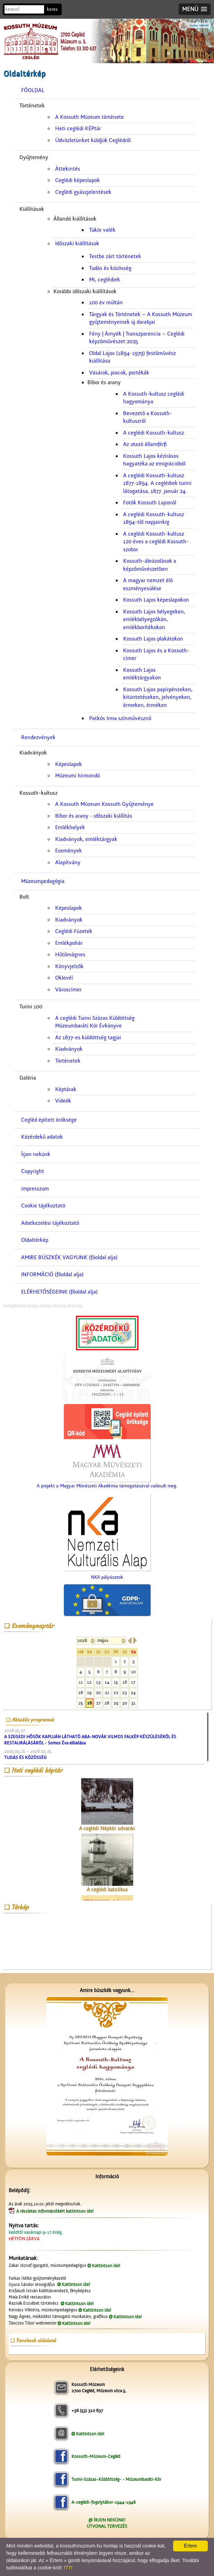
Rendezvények (38, 737)
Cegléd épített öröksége (49, 1120)
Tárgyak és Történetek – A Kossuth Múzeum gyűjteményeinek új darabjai (140, 318)
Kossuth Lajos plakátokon (153, 639)
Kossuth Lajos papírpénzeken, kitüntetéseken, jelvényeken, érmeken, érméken (157, 697)
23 (124, 1692)
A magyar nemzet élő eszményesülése (148, 584)
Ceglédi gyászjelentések (83, 192)
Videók (63, 1101)
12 (89, 1682)
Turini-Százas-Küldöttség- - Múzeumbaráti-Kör (116, 2479)
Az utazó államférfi (145, 444)
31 (133, 1703)
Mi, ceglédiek (104, 279)
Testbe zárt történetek (115, 256)
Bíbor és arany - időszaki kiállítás (93, 816)
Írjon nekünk (35, 1154)
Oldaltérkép (34, 1240)
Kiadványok (69, 920)
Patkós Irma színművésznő (120, 718)
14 (107, 1682)
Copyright (32, 1171)
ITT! (68, 2567)
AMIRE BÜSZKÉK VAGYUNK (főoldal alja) (69, 1257)
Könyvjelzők (69, 966)
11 (81, 1682)
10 (133, 1671)
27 (98, 1703)
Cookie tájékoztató (43, 1206)
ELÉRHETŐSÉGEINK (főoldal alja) (59, 1292)
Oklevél (64, 978)
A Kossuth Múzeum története (89, 117)
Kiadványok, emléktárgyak (86, 839)
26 (89, 1703)
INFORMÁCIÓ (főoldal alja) (52, 1274)
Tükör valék (102, 230)
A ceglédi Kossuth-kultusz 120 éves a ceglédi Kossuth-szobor (156, 542)
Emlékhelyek (70, 827)
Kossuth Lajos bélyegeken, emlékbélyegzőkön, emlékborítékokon (154, 619)
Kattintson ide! (106, 2265)
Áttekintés (67, 169)
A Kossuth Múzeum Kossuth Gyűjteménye (104, 804)
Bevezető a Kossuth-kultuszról (147, 417)
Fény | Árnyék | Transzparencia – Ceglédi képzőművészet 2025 (137, 338)
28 (106, 1703)
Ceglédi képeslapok (77, 180)
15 (116, 1682)
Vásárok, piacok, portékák (119, 373)
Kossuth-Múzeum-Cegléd (95, 2456)
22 (115, 1692)
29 (115, 1703)
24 (133, 1692)
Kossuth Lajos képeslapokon (156, 600)
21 (107, 1692)
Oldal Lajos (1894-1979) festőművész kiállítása (132, 357)
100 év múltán (106, 302)
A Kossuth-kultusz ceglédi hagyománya (153, 398)
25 (80, 1703)
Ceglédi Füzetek (73, 931)
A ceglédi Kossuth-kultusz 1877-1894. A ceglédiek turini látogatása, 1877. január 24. (157, 483)
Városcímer (68, 989)
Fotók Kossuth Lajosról (149, 502)
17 (133, 1682)
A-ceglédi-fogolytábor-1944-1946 (103, 2502)
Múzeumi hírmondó (77, 776)
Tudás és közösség (110, 268)
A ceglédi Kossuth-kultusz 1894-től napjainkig (153, 518)
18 (80, 1692)
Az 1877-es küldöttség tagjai (88, 1037)
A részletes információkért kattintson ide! (55, 2211)
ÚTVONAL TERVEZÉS (107, 2526)
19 (89, 1692)
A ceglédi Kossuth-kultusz (153, 433)
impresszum (35, 1189)
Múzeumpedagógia (43, 881)
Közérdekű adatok (42, 1137)
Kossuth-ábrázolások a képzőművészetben (149, 565)
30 (124, 1703)
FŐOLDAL (32, 90)
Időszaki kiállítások (77, 243)
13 (98, 1682)
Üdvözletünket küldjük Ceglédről (93, 140)
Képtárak (65, 1089)
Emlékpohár (69, 943)
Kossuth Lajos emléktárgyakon (142, 674)
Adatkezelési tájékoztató (50, 1223)
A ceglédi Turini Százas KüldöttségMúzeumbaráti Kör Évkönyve (95, 1022)
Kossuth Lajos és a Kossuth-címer (156, 654)
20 (98, 1692)
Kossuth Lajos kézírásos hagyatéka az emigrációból (154, 460)
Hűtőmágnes (70, 954)
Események (68, 851)
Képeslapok (68, 764)
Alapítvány (67, 862)
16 (124, 1682)
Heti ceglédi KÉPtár (78, 128)
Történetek (67, 1061)
